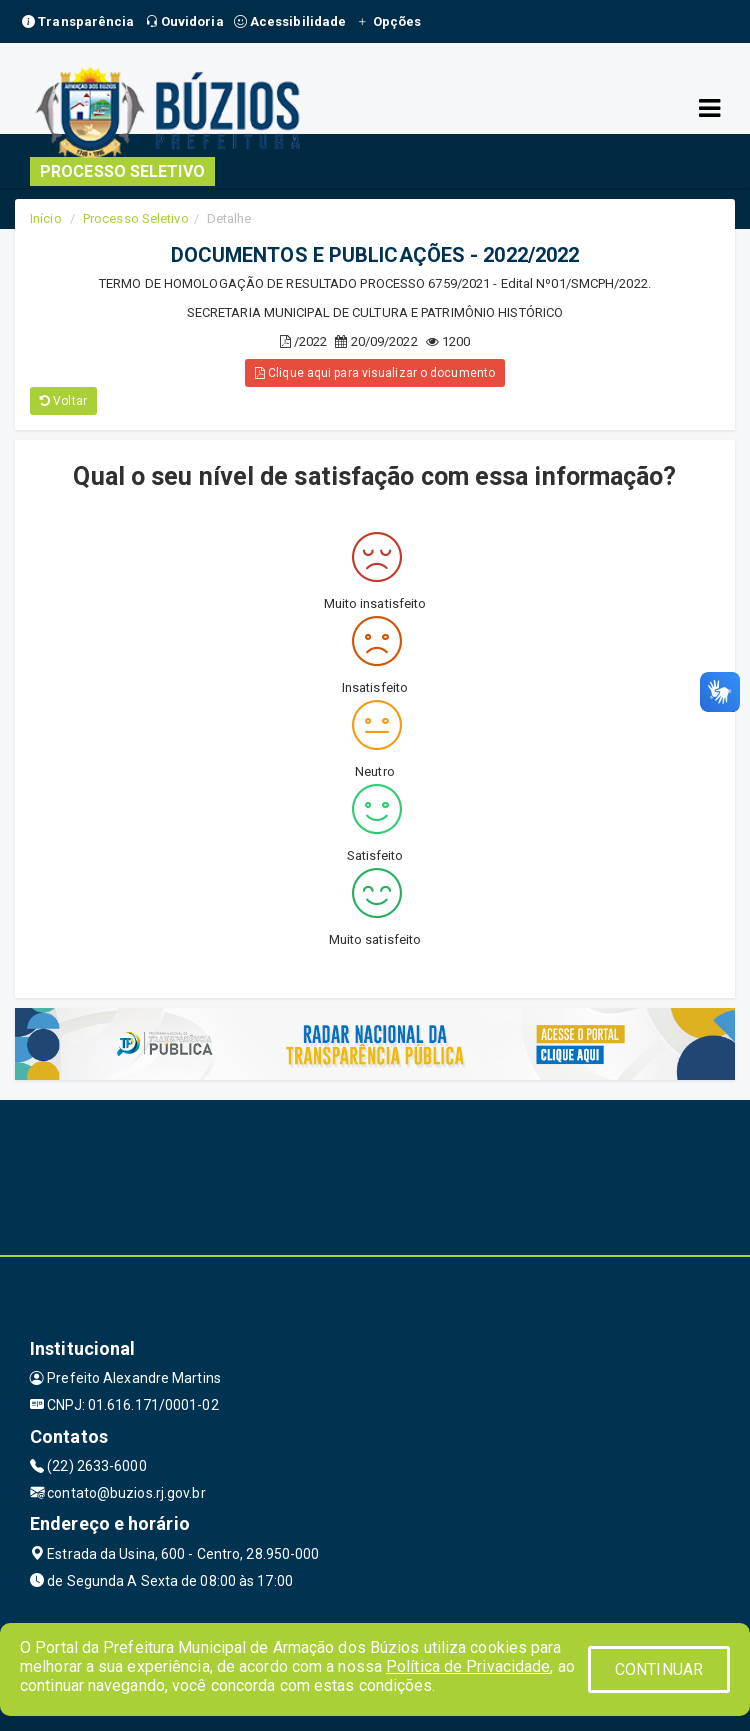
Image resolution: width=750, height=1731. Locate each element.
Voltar (63, 401)
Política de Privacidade (468, 1666)
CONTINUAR (659, 1669)
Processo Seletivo (136, 218)
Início (46, 218)
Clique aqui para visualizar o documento (375, 373)
